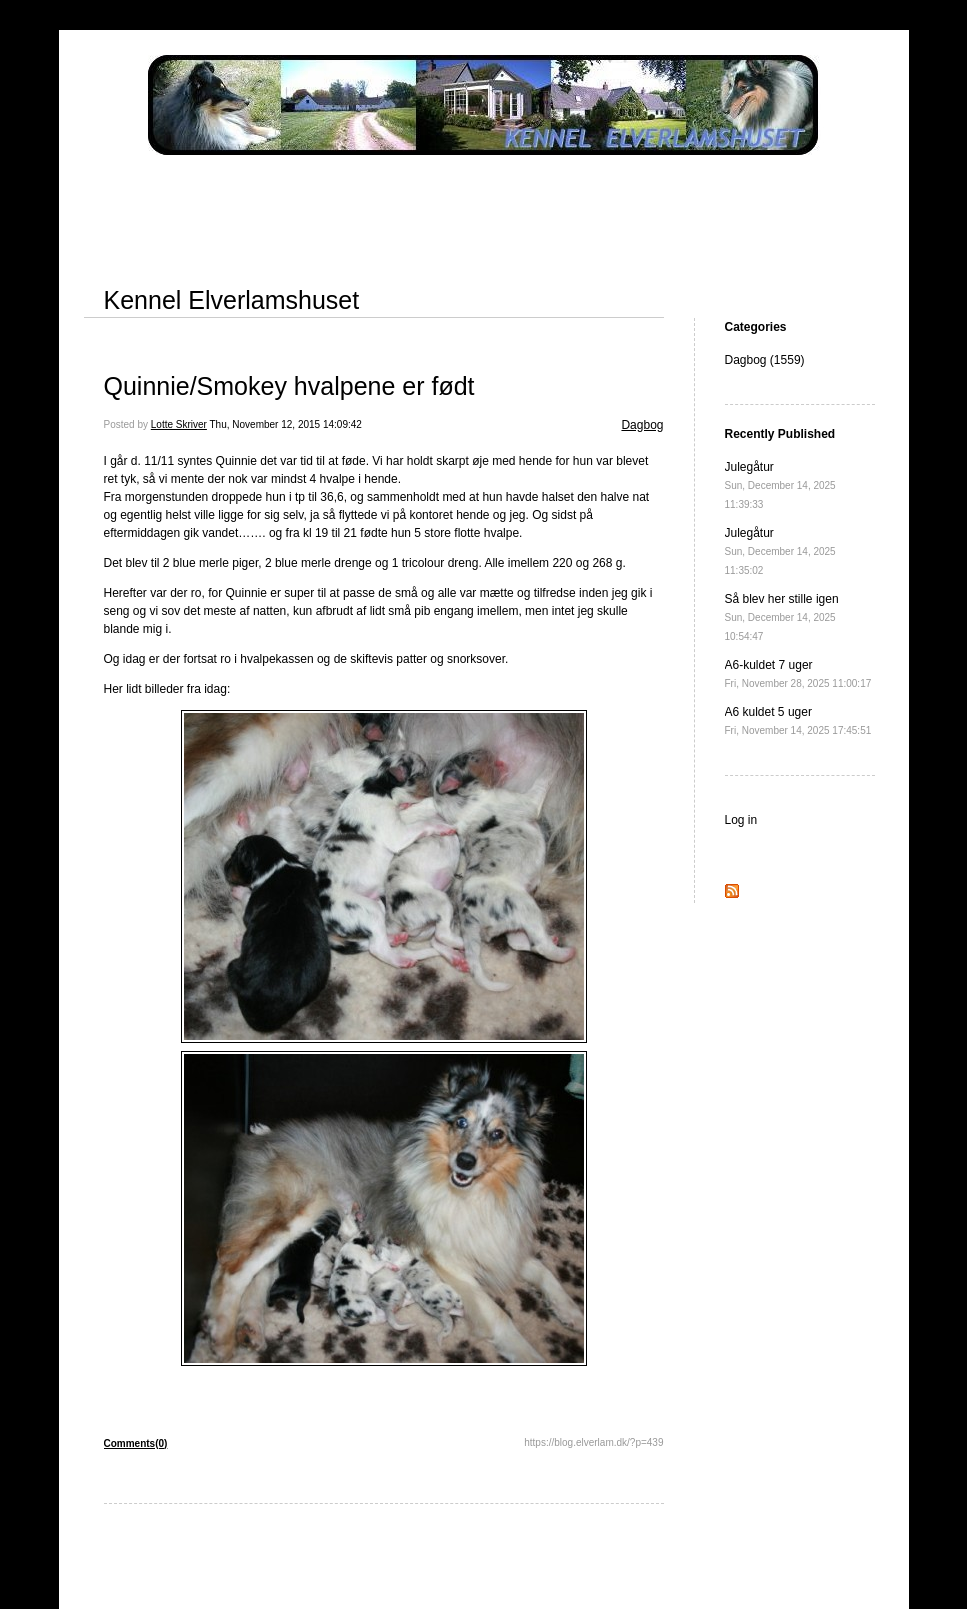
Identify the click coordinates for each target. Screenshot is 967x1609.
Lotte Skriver (179, 424)
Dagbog (642, 425)
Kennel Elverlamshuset (232, 300)
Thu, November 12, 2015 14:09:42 (286, 424)
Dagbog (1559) (765, 360)
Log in (741, 820)
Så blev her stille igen (782, 617)
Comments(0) (136, 1443)
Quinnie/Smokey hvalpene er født (289, 386)
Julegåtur (780, 485)
